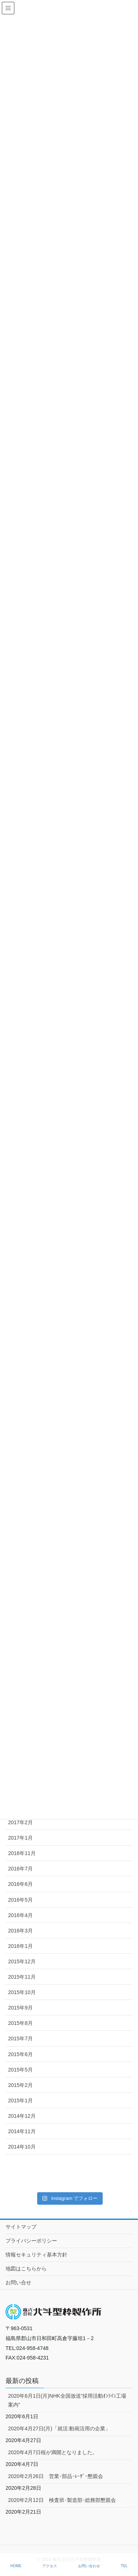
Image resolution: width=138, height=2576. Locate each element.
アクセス (49, 2566)
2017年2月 (20, 1822)
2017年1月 (20, 1838)
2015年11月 (22, 1977)
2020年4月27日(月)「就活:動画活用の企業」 (59, 2428)
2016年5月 (20, 1900)
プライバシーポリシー (31, 2241)
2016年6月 (20, 1884)
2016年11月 (22, 1853)
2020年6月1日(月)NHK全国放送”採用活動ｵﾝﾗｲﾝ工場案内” (67, 2400)
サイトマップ (21, 2227)
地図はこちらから (26, 2268)
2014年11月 (22, 2131)
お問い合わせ (89, 2566)
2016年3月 (20, 1931)
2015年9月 (20, 2008)
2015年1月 (20, 2100)
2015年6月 (20, 2054)
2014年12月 (22, 2116)
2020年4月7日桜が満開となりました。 (53, 2452)
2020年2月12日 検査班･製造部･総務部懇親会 (62, 2500)
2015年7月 (20, 2038)
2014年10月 (22, 2147)
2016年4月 (20, 1915)
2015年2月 (20, 2085)
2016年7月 (20, 1869)
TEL (124, 2566)
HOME (15, 2566)
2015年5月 (20, 2070)
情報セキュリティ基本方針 (36, 2255)
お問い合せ (18, 2282)
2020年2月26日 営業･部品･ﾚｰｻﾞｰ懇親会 (55, 2476)
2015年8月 (20, 2023)
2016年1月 (20, 1946)
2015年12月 (22, 1961)
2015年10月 (22, 1992)
